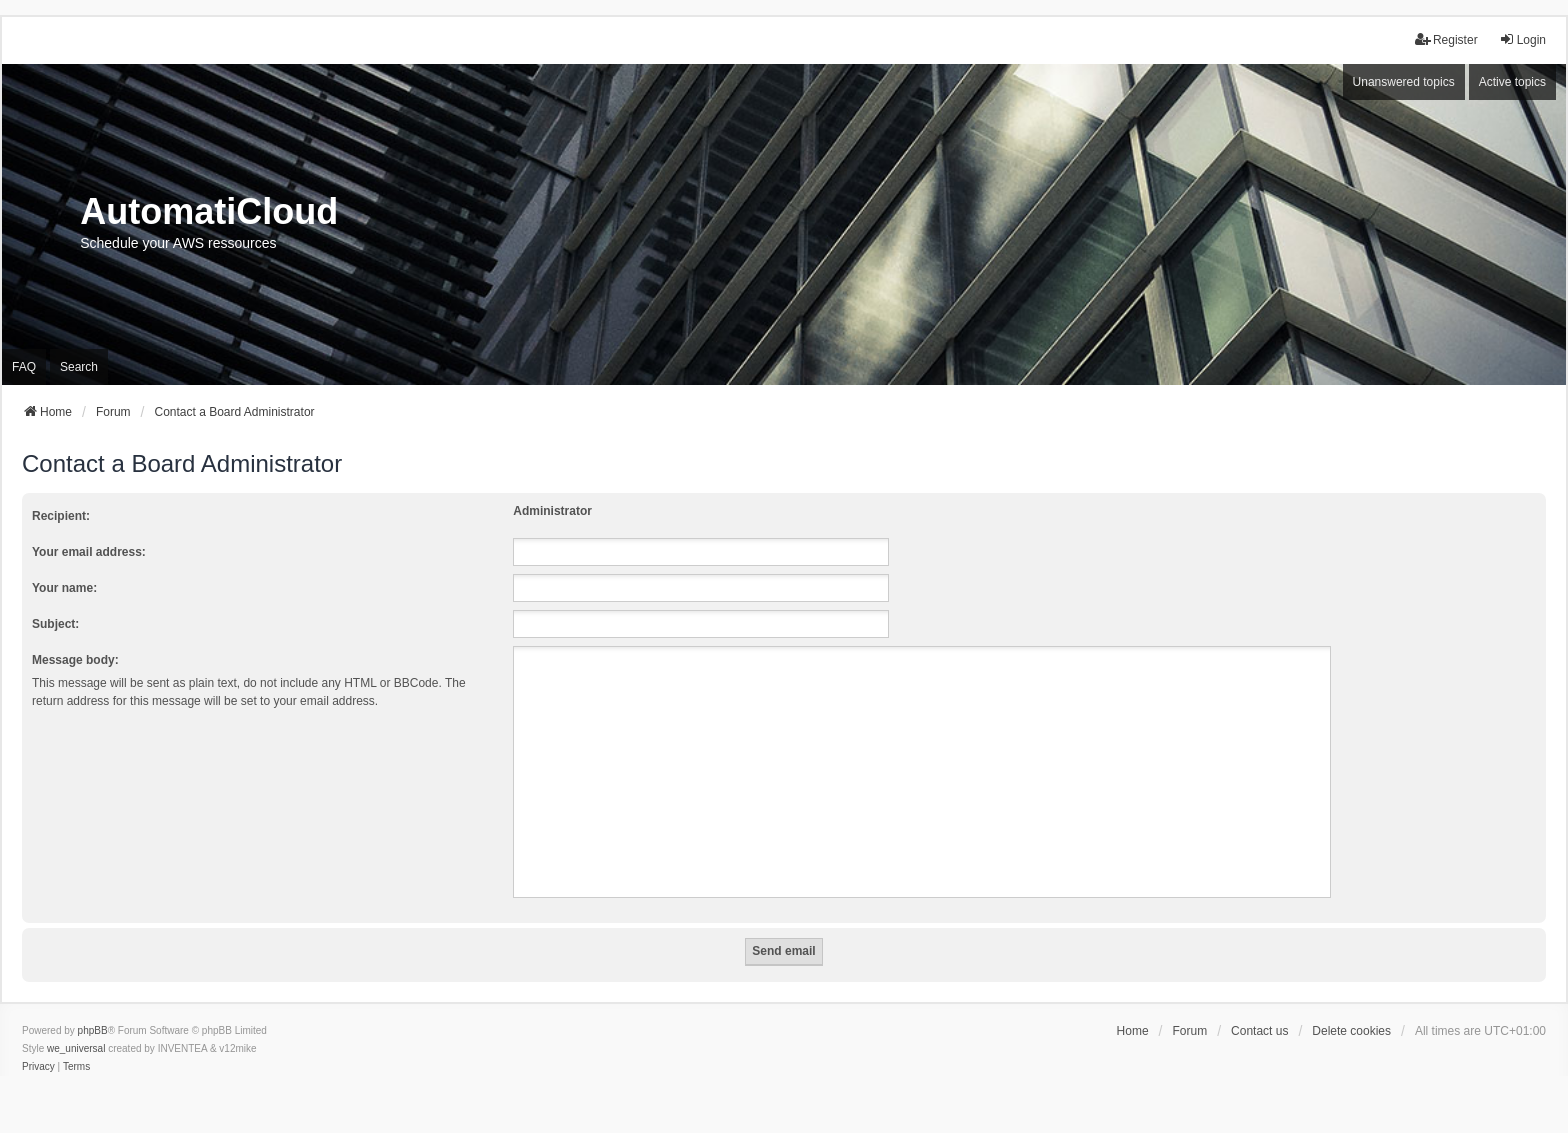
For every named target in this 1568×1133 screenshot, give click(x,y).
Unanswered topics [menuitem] (1404, 82)
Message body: (75, 660)
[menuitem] (38, 1067)
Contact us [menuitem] (1259, 1031)
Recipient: (61, 516)
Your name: (64, 588)
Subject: (55, 624)
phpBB (93, 1030)
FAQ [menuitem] (24, 367)
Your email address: (89, 552)
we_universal (76, 1048)
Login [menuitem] (1522, 39)
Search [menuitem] (79, 367)
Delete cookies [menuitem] (1351, 1031)
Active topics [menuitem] (1512, 82)
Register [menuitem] (1446, 39)
